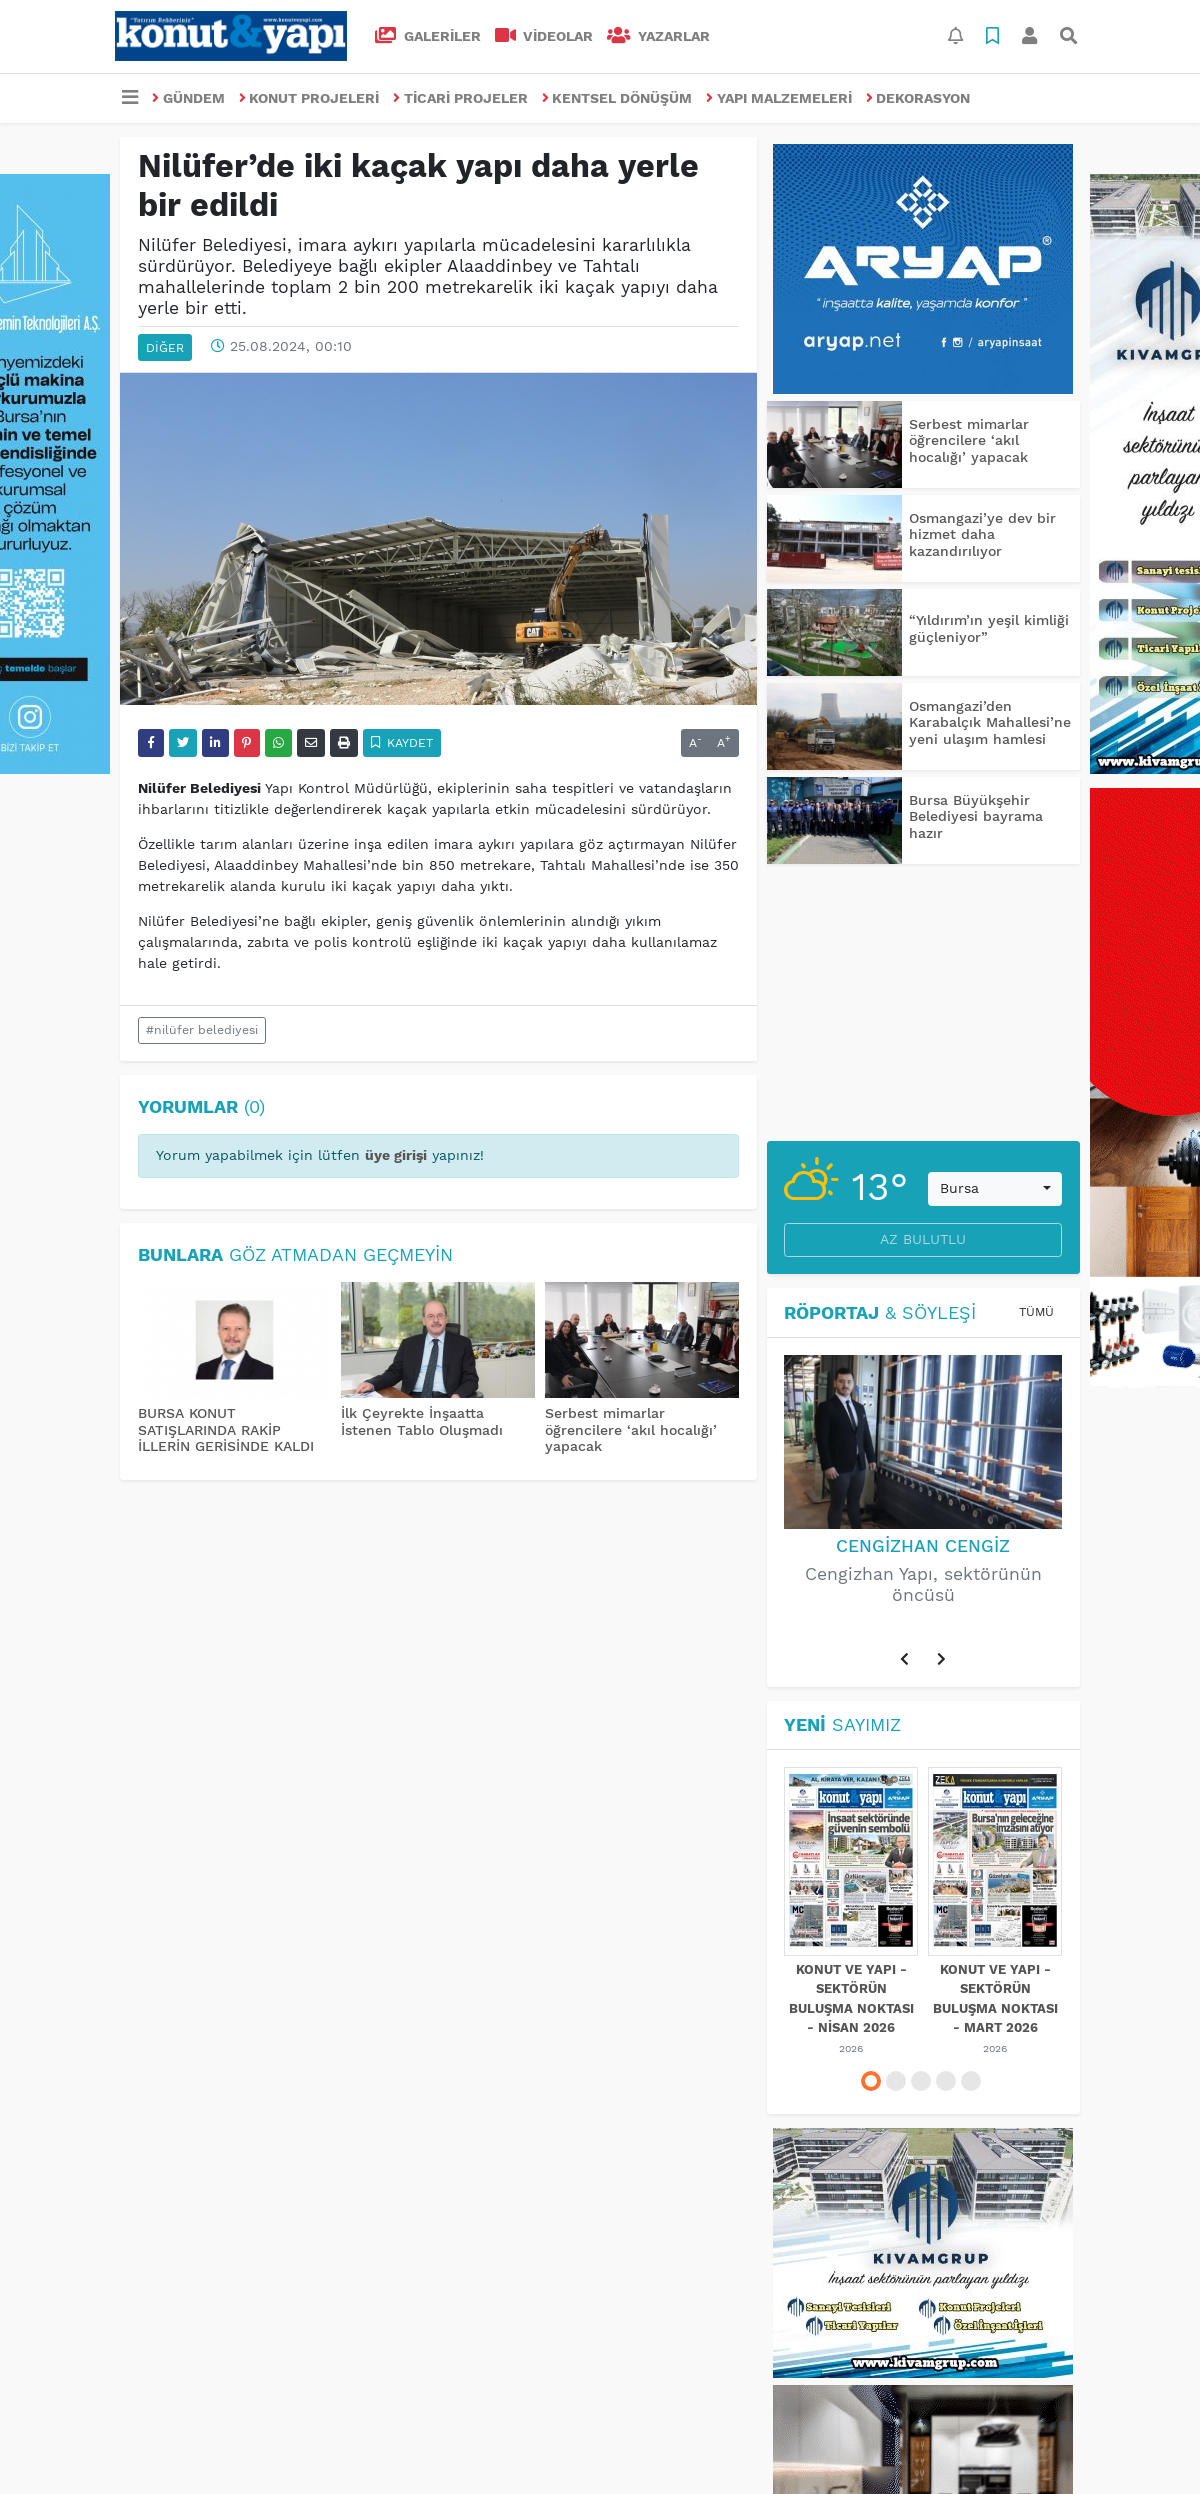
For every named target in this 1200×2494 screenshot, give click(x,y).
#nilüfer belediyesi (202, 1030)
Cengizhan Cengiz (923, 1546)
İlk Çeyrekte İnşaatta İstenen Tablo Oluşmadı (422, 1421)
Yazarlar (658, 36)
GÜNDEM (188, 98)
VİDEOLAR (544, 36)
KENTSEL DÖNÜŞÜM (617, 98)
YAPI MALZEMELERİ (779, 98)
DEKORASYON (918, 98)
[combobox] (995, 1189)
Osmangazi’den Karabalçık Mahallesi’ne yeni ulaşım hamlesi (990, 723)
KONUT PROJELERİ (309, 98)
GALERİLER (428, 36)
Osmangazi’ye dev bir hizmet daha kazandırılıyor (982, 535)
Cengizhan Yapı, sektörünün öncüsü (923, 1584)
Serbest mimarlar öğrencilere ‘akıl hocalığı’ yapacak (631, 1430)
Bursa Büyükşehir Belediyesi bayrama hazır (976, 817)
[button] (905, 1660)
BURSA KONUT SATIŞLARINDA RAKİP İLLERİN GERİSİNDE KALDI (226, 1430)
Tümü (1036, 1312)
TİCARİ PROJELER (460, 98)
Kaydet (402, 743)
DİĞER (165, 348)
